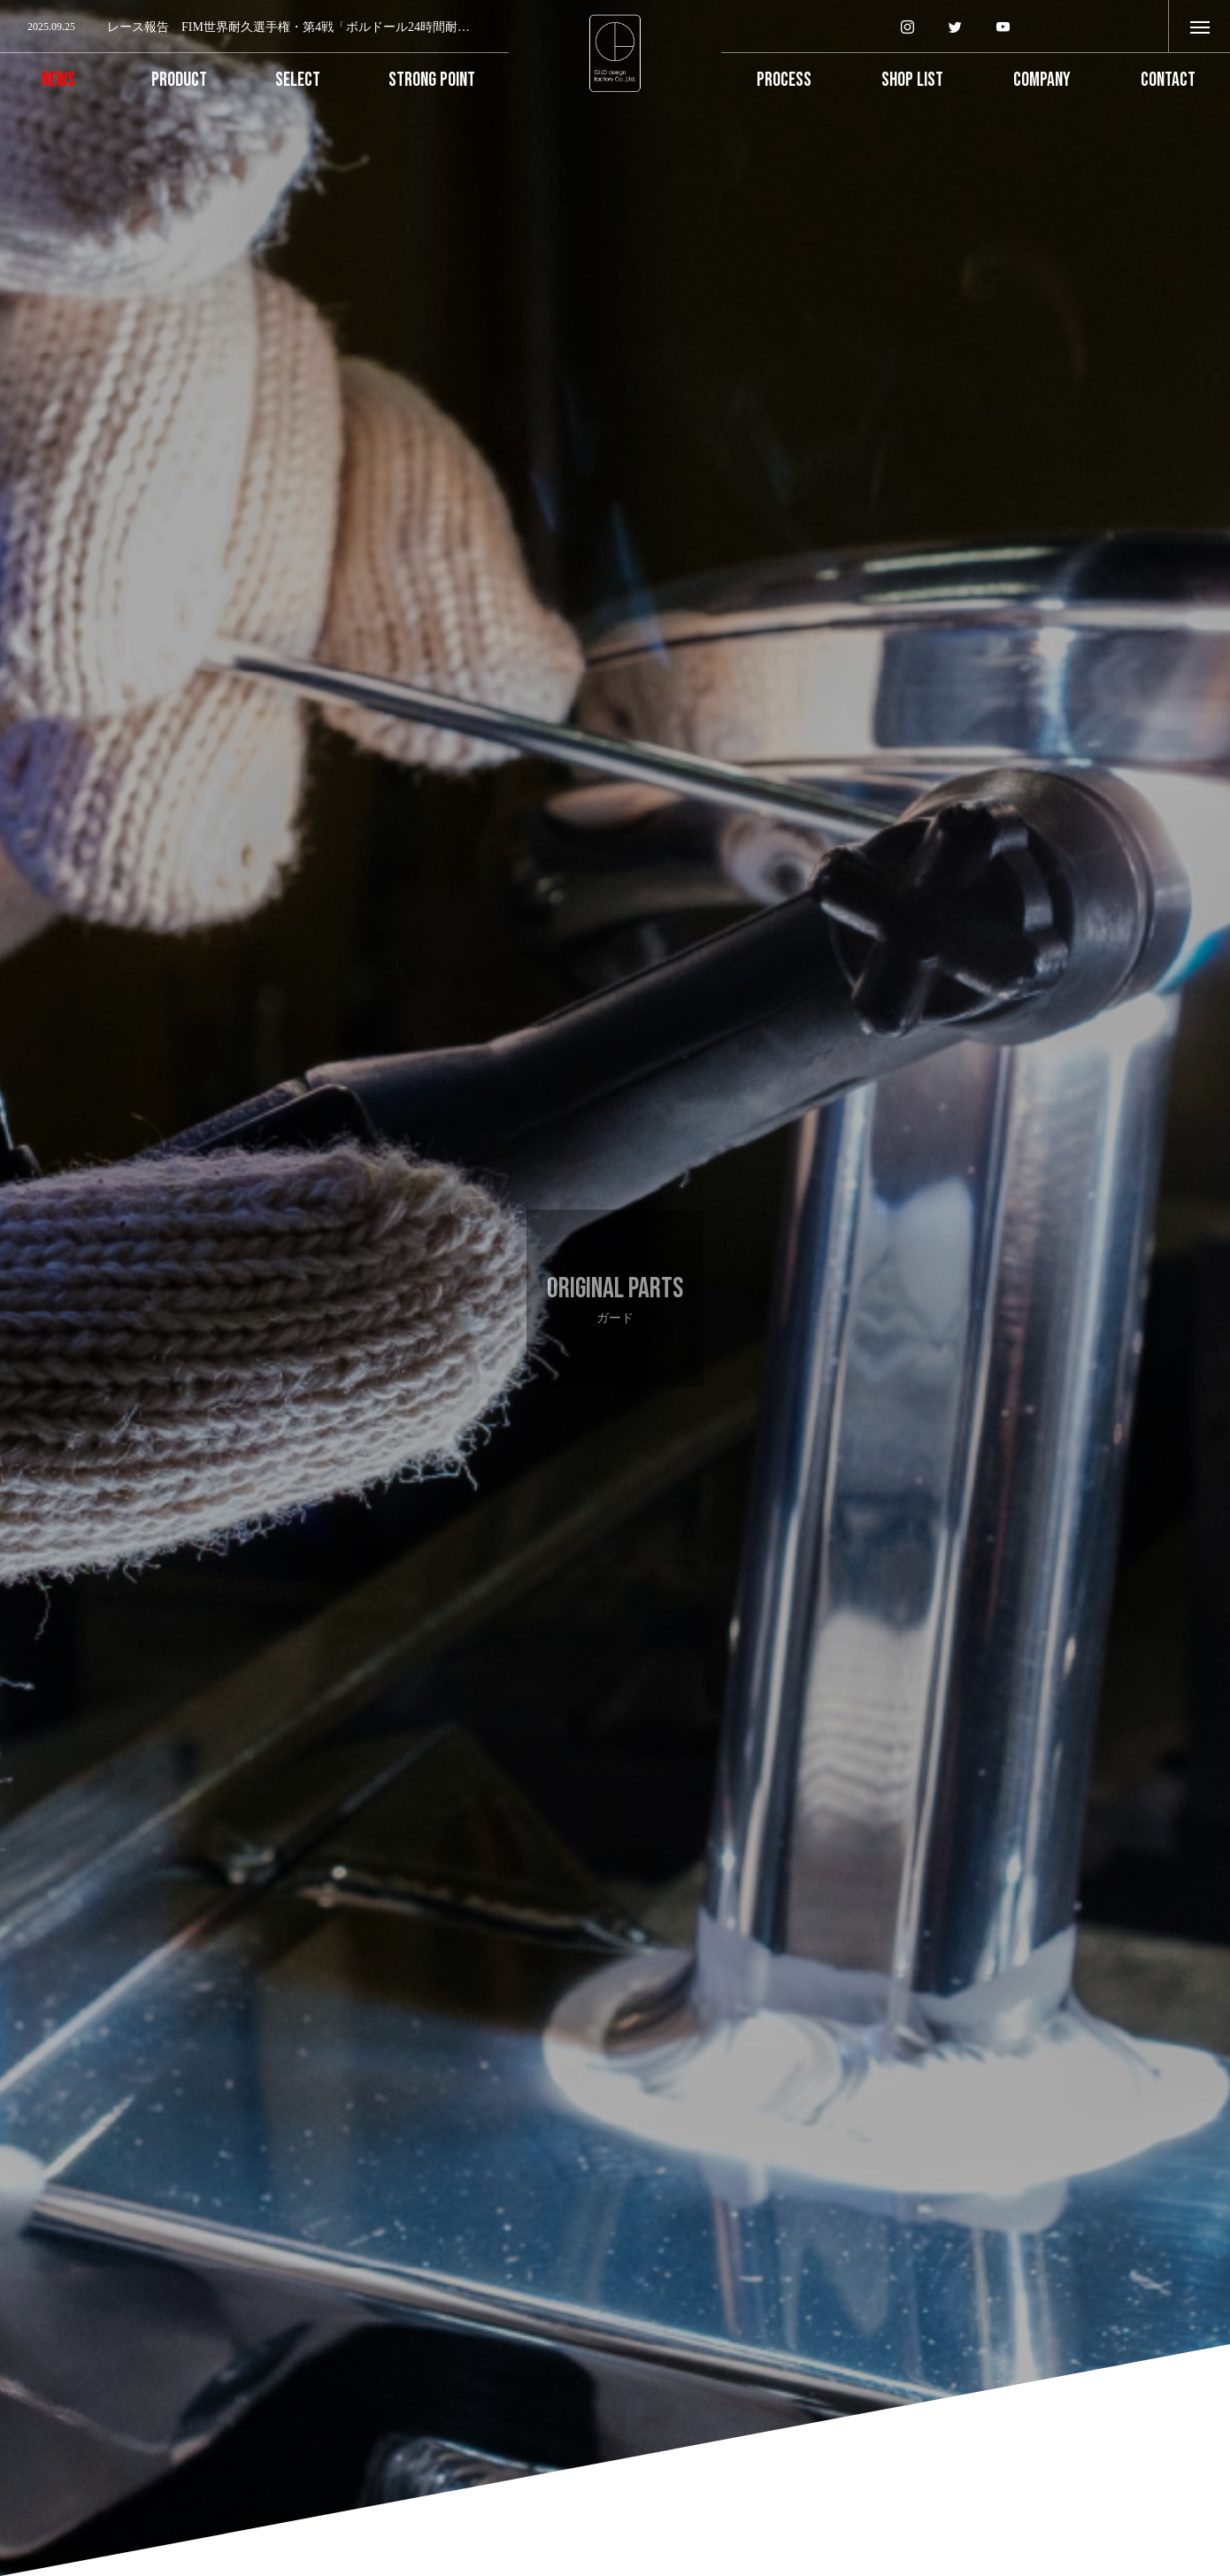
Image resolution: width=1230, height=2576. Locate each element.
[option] (254, 27)
